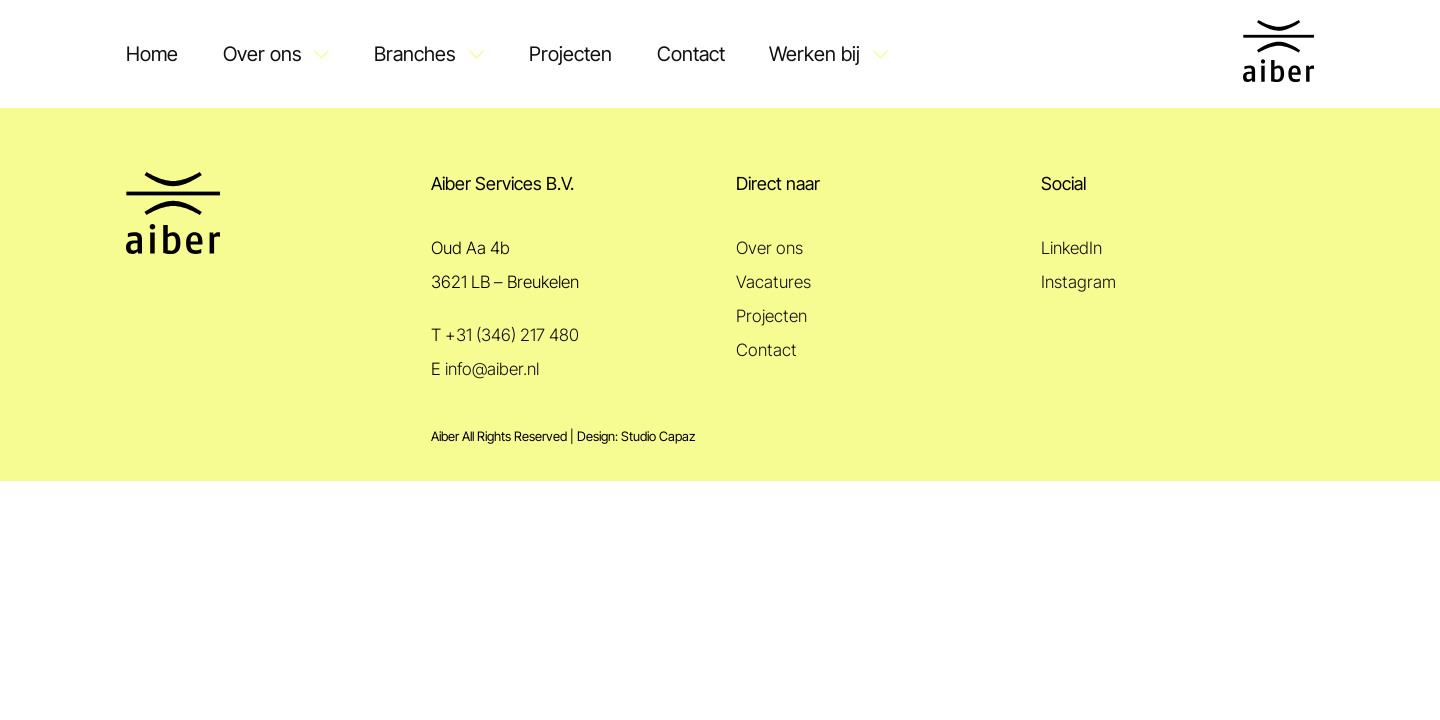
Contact (691, 53)
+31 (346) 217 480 (512, 335)
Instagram (1078, 282)
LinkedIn (1071, 248)
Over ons (262, 53)
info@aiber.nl (492, 369)
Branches (415, 53)
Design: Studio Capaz (636, 436)
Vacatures (773, 282)
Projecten (570, 53)
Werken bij (814, 53)
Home (152, 53)
